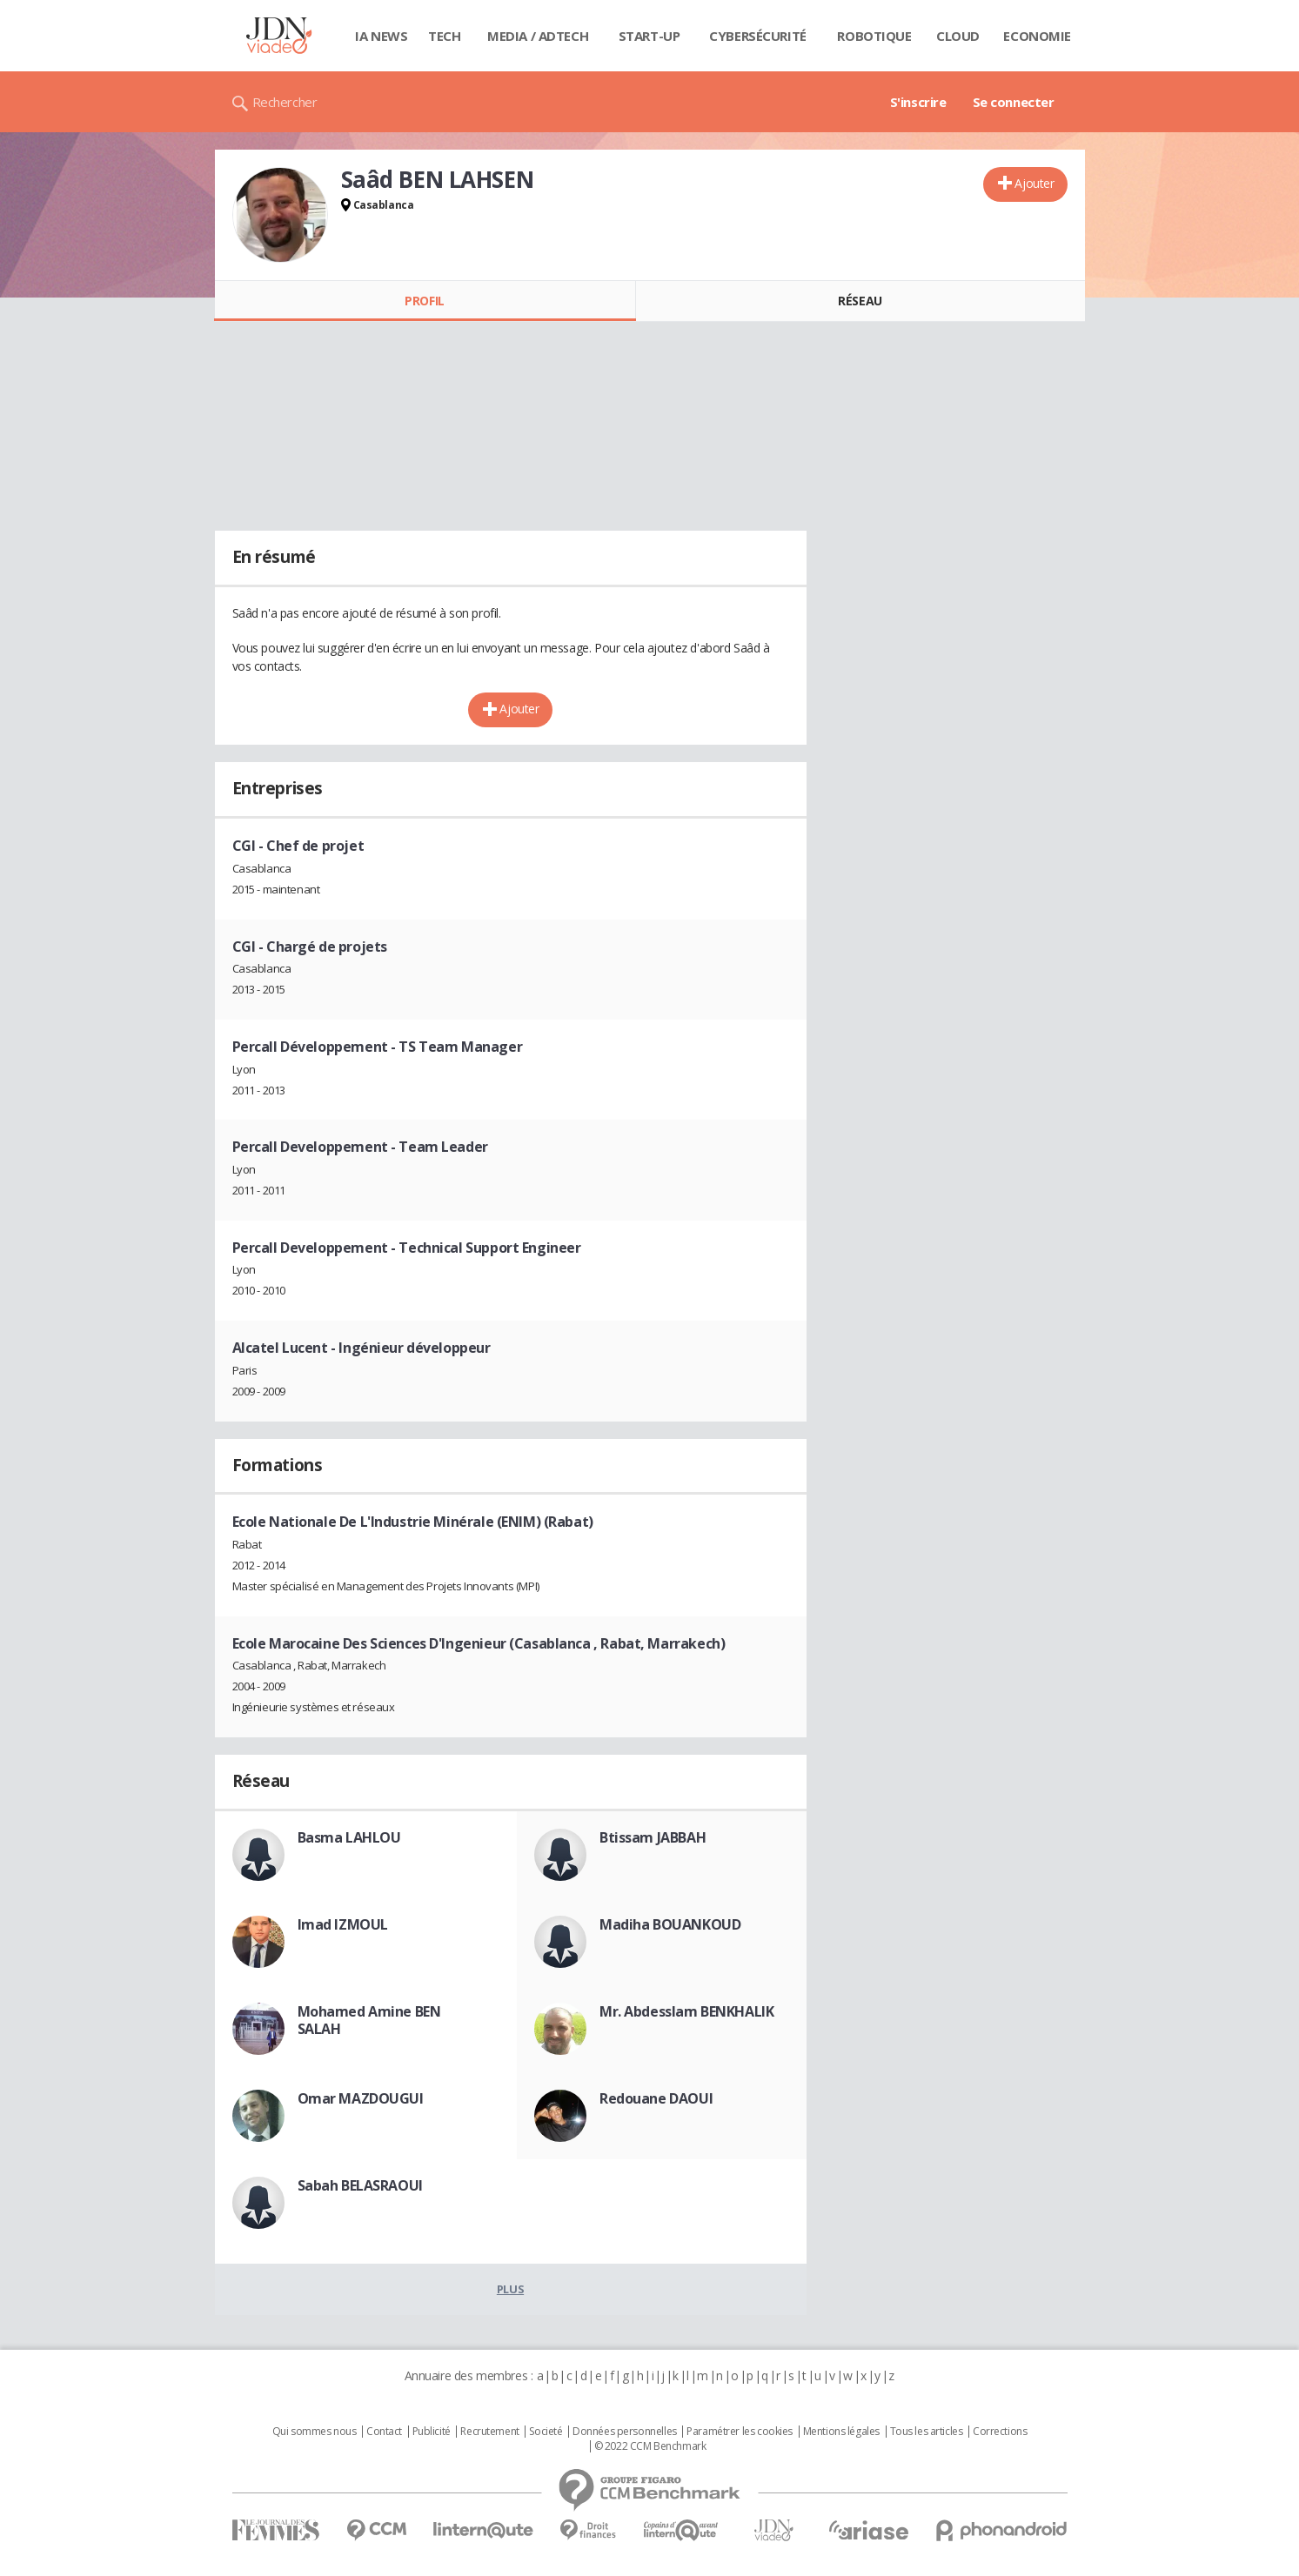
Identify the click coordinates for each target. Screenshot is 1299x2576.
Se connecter (1014, 101)
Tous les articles (926, 2431)
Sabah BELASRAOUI (360, 2185)
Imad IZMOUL (343, 1924)
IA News (381, 35)
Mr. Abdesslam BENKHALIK (686, 2011)
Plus (510, 2289)
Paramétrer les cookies (739, 2431)
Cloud (958, 35)
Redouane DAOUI (656, 2098)
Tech (444, 35)
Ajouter (1034, 183)
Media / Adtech (537, 35)
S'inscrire (918, 101)
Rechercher (285, 101)
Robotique (874, 35)
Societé (545, 2431)
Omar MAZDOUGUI (361, 2098)
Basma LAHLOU (349, 1837)
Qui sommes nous (314, 2431)
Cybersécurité (758, 35)
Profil (424, 300)
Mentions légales (841, 2431)
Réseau (859, 300)
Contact (384, 2431)
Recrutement (489, 2431)
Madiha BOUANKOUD (669, 1924)
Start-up (649, 35)
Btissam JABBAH (652, 1837)
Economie (1037, 35)
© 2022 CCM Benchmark (650, 2446)
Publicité (431, 2431)
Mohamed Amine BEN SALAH (369, 2020)
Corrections (1000, 2431)
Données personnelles (624, 2431)
